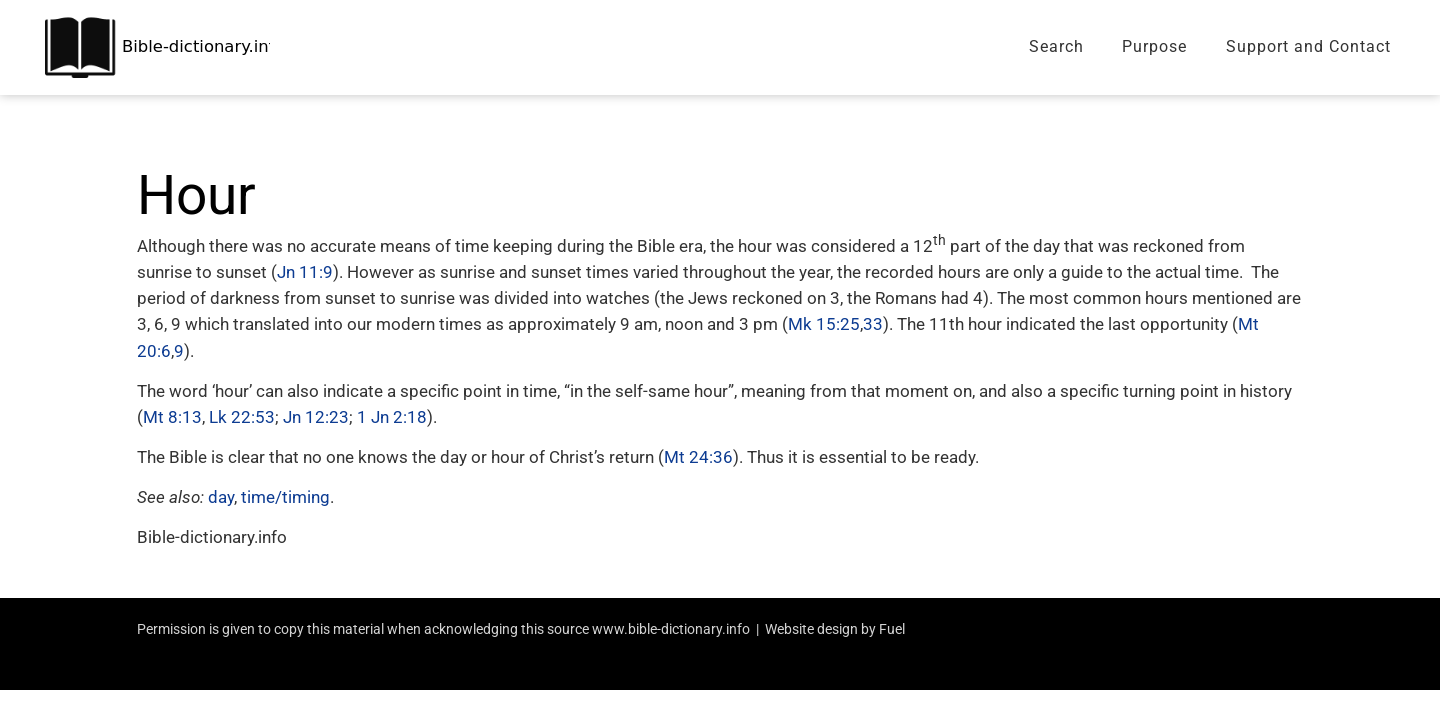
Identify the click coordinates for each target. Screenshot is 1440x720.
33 (873, 324)
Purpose (1154, 46)
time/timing (285, 497)
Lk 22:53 (242, 417)
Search (1056, 46)
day (221, 497)
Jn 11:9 (305, 272)
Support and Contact (1308, 46)
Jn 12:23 (316, 417)
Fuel (892, 629)
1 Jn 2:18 (392, 417)
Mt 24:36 (698, 457)
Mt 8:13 (172, 417)
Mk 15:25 (824, 324)
